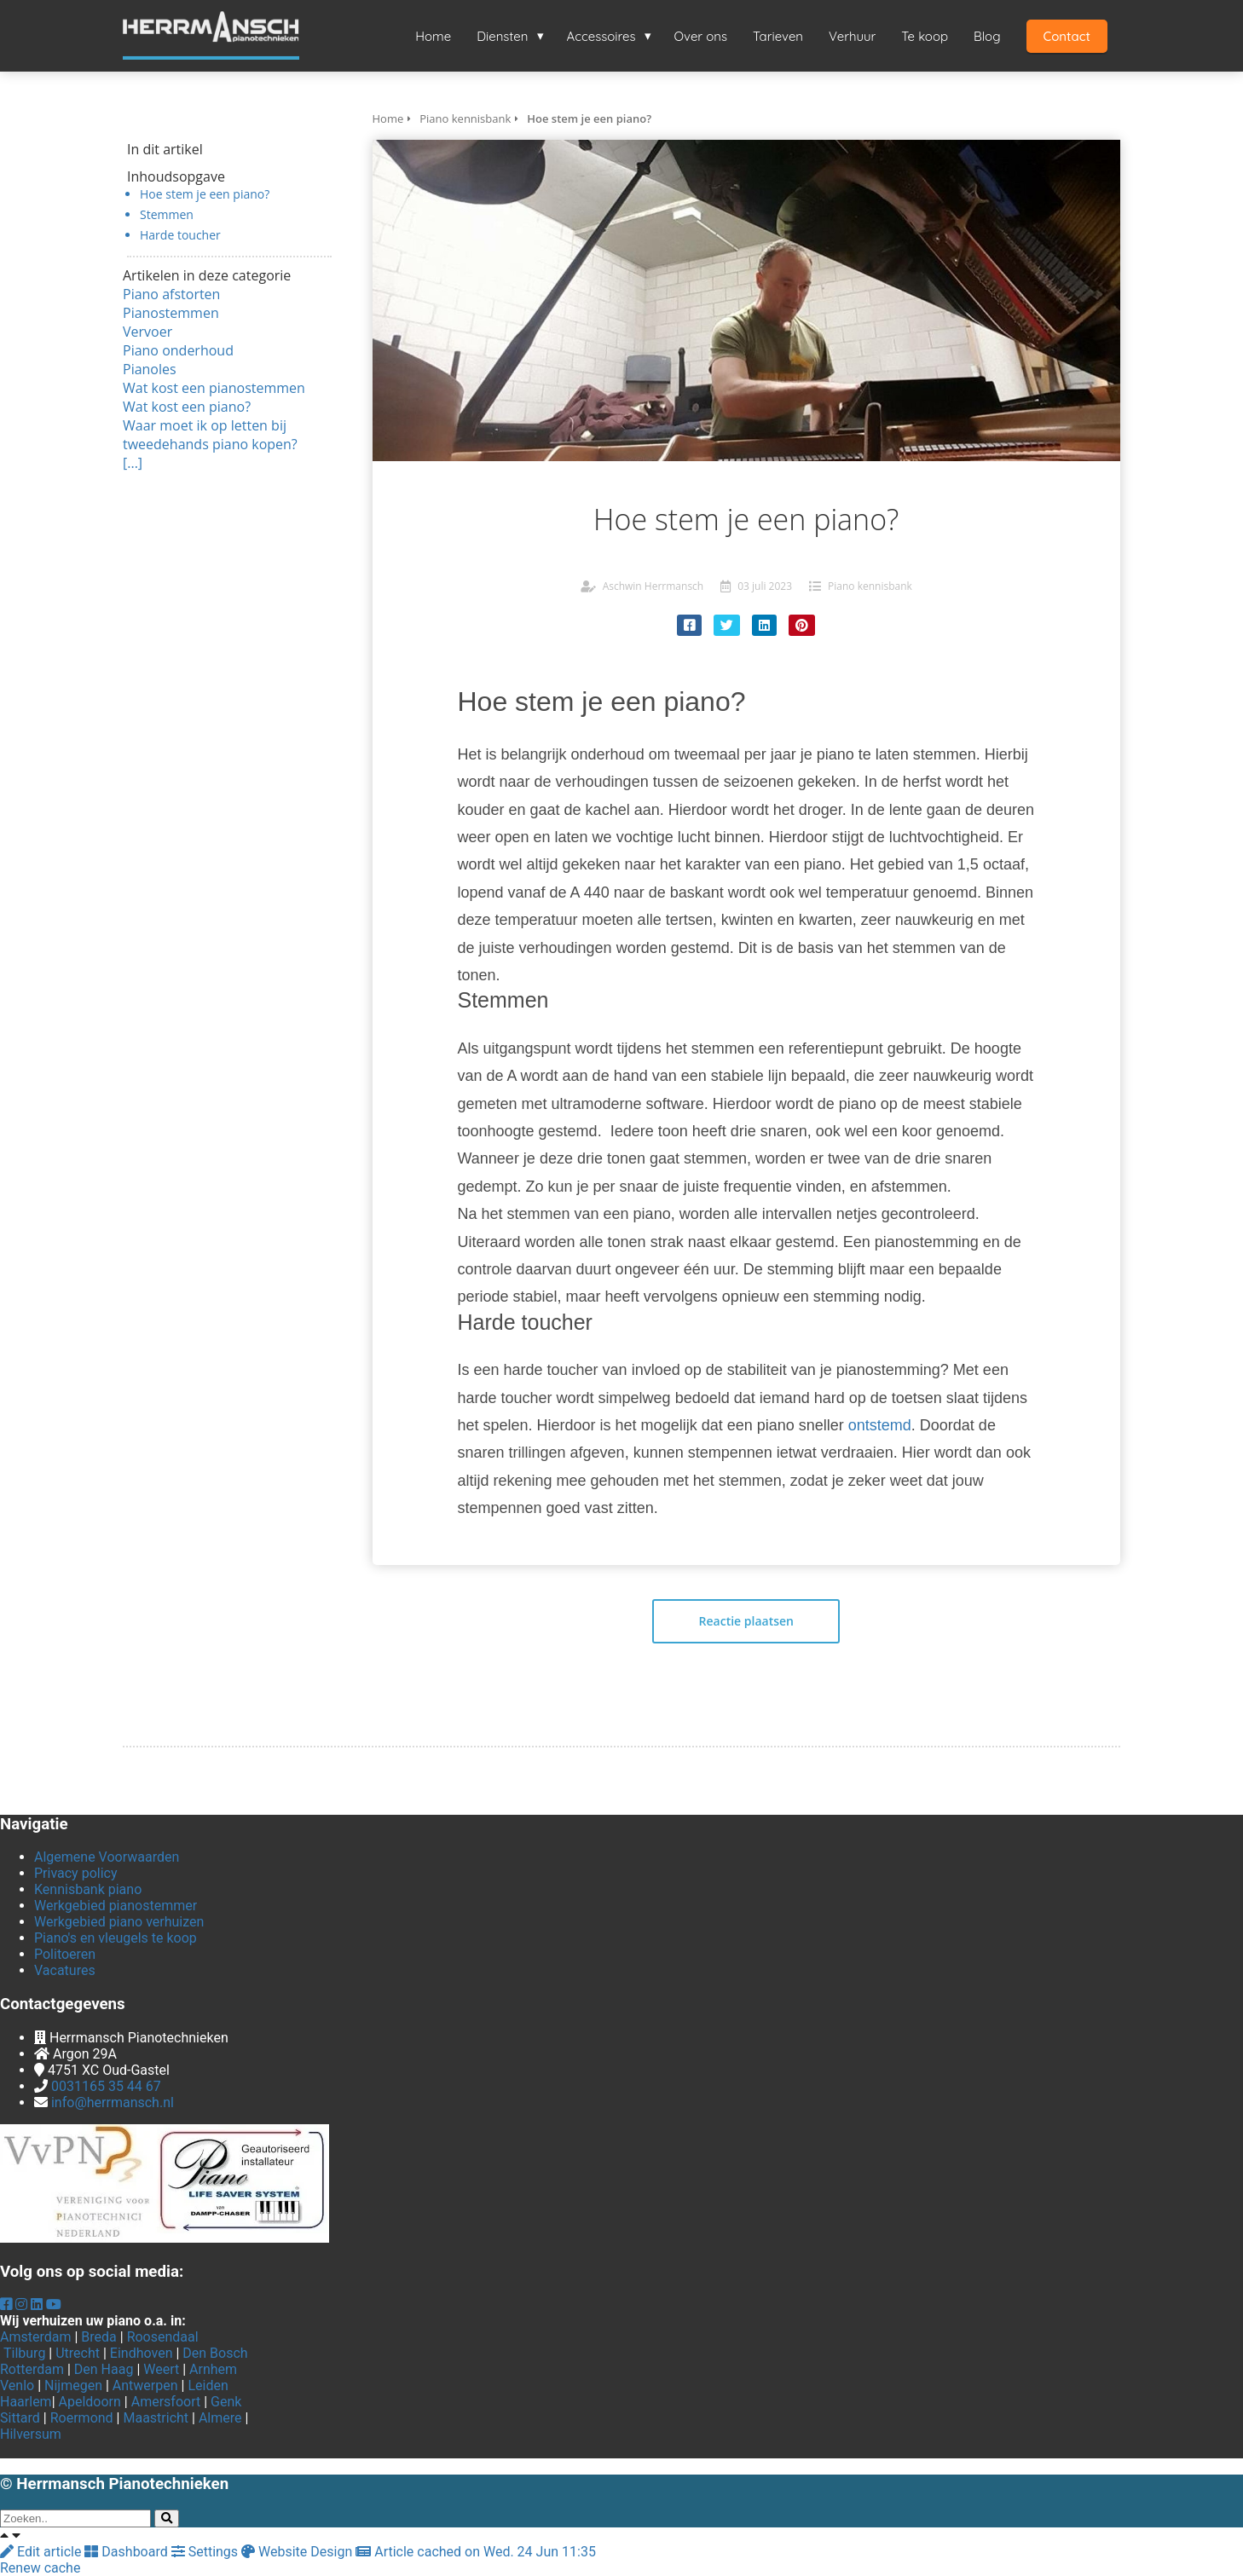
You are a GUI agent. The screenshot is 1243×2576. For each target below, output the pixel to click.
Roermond (81, 2418)
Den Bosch (214, 2353)
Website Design (298, 2552)
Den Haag (104, 2369)
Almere (220, 2418)
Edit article (42, 2552)
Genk (226, 2402)
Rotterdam (32, 2369)
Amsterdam (35, 2337)
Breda (98, 2337)
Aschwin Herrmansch (653, 586)
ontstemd (879, 1425)
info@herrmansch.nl (112, 2102)
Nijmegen (73, 2385)
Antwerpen (145, 2385)
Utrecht (77, 2353)
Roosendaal (163, 2337)
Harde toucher (180, 235)
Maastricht (155, 2418)
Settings (206, 2552)
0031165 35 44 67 (106, 2086)
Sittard (20, 2418)
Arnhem (213, 2369)
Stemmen (167, 214)
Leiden (208, 2385)
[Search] (166, 2518)
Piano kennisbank (870, 586)
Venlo (17, 2385)
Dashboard (127, 2552)
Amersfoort (166, 2402)
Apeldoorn (90, 2402)
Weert (161, 2369)
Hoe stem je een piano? (204, 194)
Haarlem (26, 2402)
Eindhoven (141, 2353)
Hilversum (30, 2434)
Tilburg (24, 2353)
